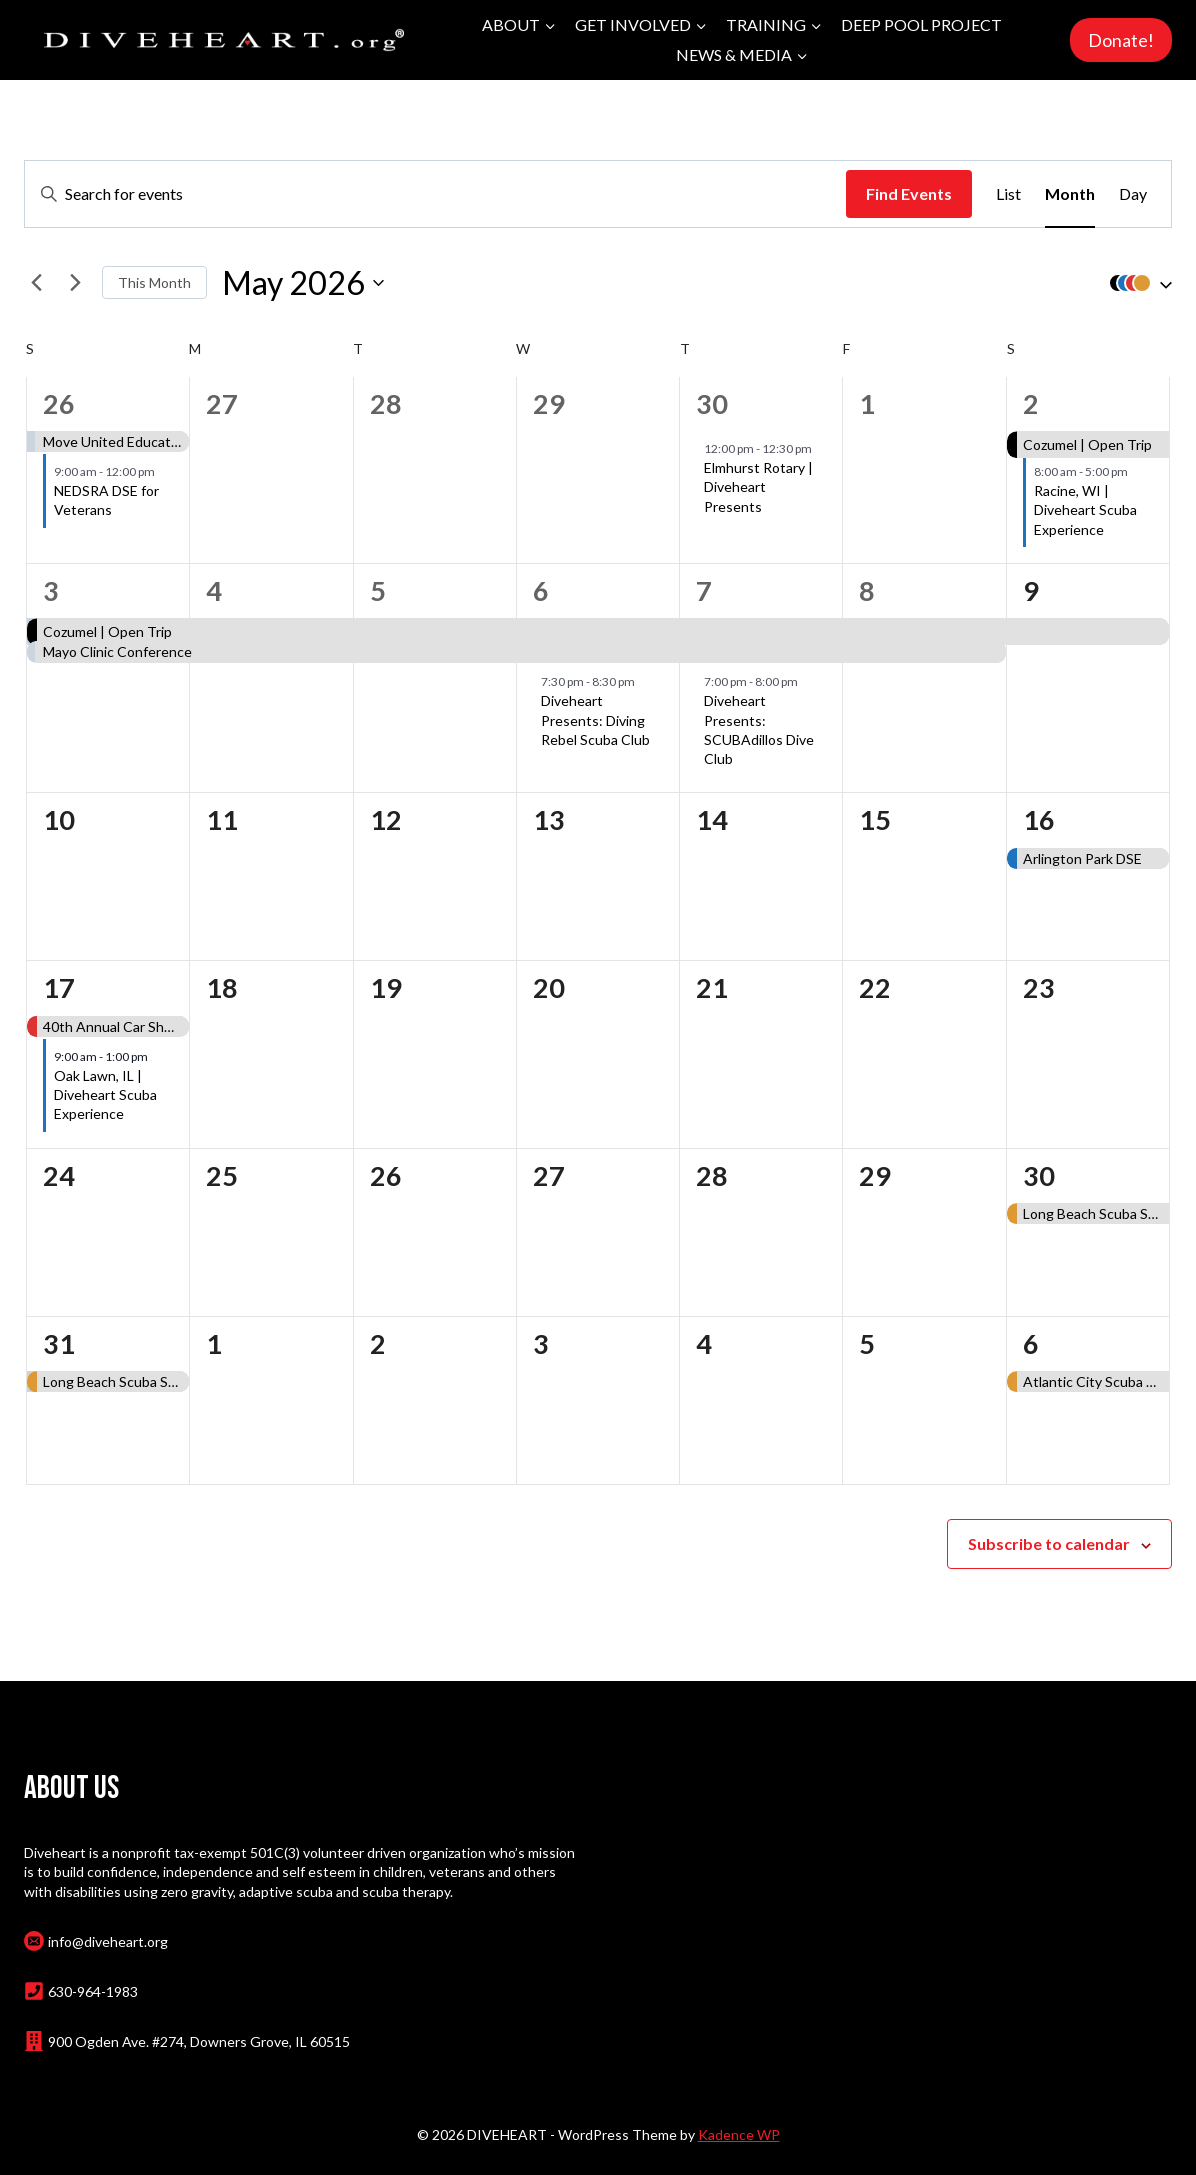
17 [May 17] (59, 987)
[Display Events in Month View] (1070, 194)
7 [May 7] (704, 590)
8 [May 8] (867, 590)
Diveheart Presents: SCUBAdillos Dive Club (759, 729)
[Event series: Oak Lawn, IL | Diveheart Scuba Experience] (157, 1056)
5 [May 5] (378, 590)
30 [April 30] (712, 403)
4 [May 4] (214, 590)
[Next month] (75, 283)
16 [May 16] (1039, 819)
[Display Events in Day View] (1133, 194)
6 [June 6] (1031, 1343)
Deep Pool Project (921, 24)
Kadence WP (739, 2134)
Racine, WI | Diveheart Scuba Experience (1085, 510)
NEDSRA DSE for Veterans (106, 500)
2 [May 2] (1031, 403)
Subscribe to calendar (1049, 1543)
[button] (1136, 282)
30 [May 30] (1039, 1175)
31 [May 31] (59, 1343)
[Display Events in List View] (1008, 194)
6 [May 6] (541, 590)
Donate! (1121, 40)
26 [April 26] (59, 403)
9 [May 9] (1031, 590)
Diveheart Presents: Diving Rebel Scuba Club (595, 720)
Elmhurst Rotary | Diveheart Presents (758, 487)
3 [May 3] (51, 590)
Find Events (909, 193)
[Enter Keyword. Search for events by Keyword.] (435, 194)
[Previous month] (36, 283)
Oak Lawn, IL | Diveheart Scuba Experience (105, 1095)
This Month (154, 282)
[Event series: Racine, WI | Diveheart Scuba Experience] (1137, 471)
